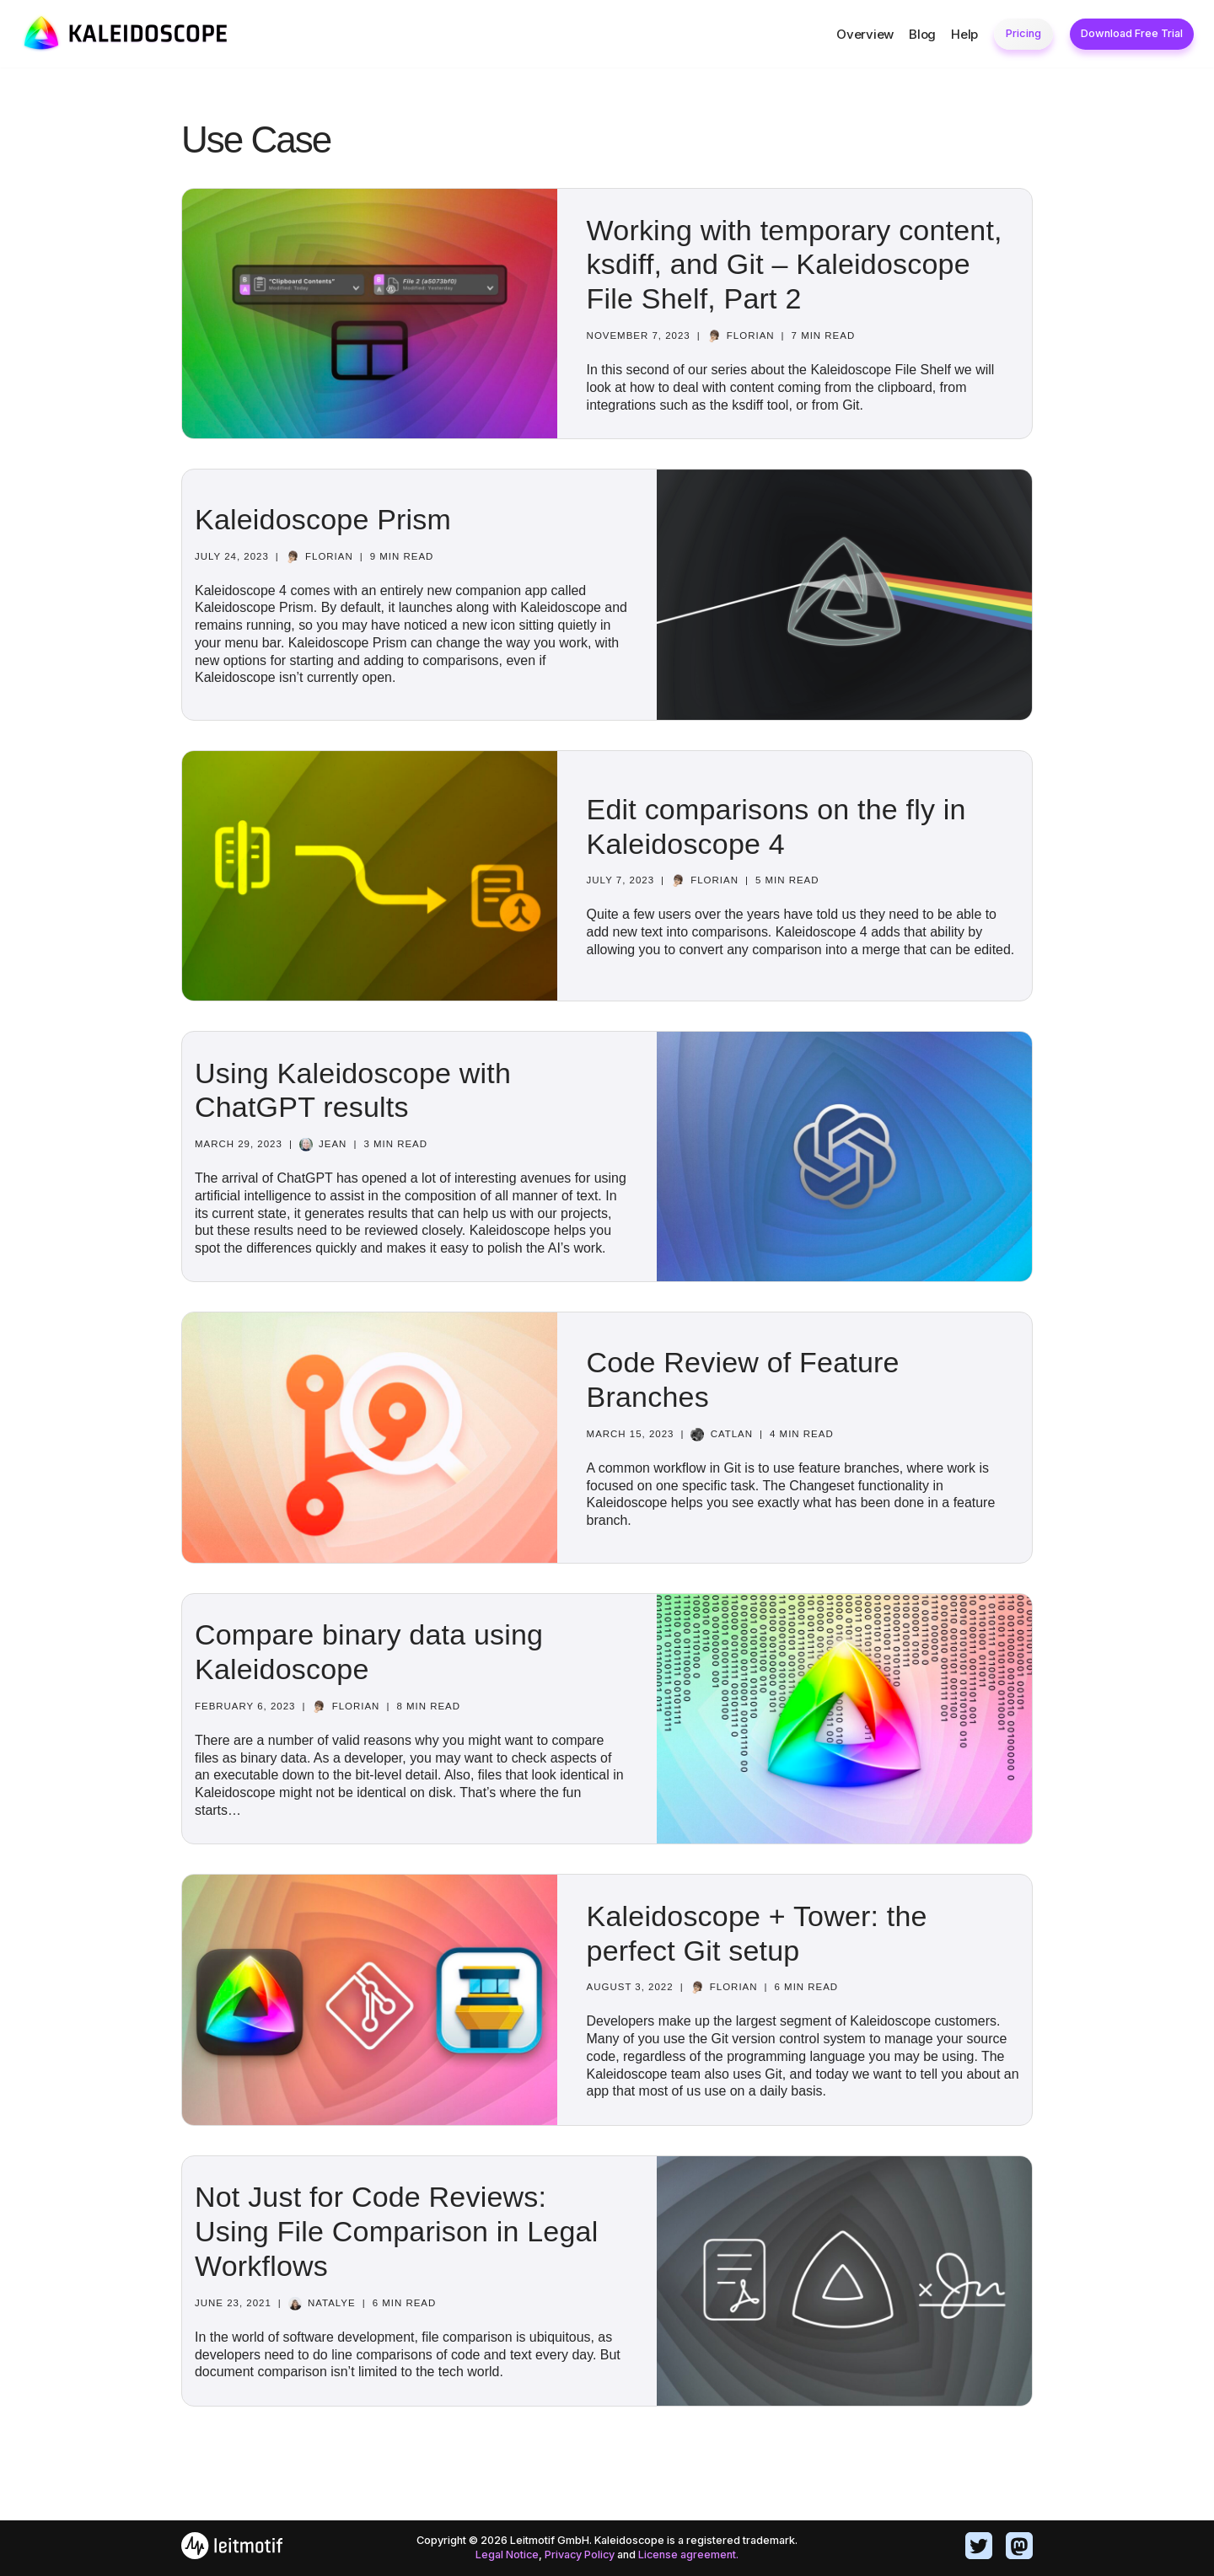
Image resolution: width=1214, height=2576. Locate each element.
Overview (865, 34)
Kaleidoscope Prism (323, 519)
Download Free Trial (1132, 33)
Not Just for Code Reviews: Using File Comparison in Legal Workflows (396, 2231)
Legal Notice (506, 2554)
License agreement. (689, 2554)
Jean (332, 1135)
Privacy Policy (579, 2554)
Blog (922, 34)
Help (964, 34)
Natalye (332, 2303)
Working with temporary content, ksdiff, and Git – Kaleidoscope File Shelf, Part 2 (794, 264)
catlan (732, 1434)
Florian (751, 335)
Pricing (1023, 33)
